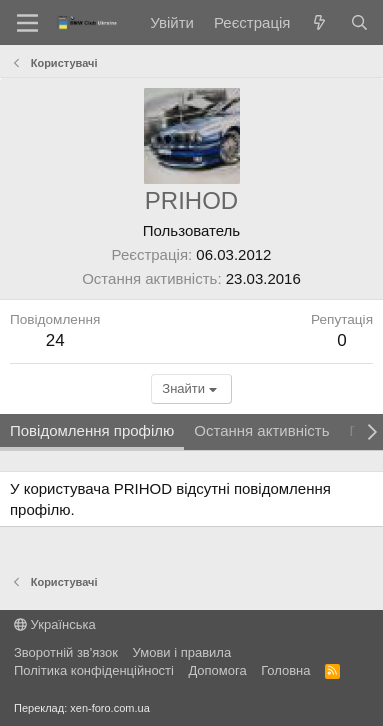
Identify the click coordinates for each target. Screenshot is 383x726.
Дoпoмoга (217, 670)
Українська (55, 624)
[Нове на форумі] (319, 22)
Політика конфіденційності (94, 670)
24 (55, 340)
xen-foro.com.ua (109, 708)
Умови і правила (182, 652)
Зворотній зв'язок (66, 652)
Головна (285, 670)
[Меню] (27, 23)
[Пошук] (359, 22)
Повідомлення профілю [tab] (92, 430)
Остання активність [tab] (261, 430)
